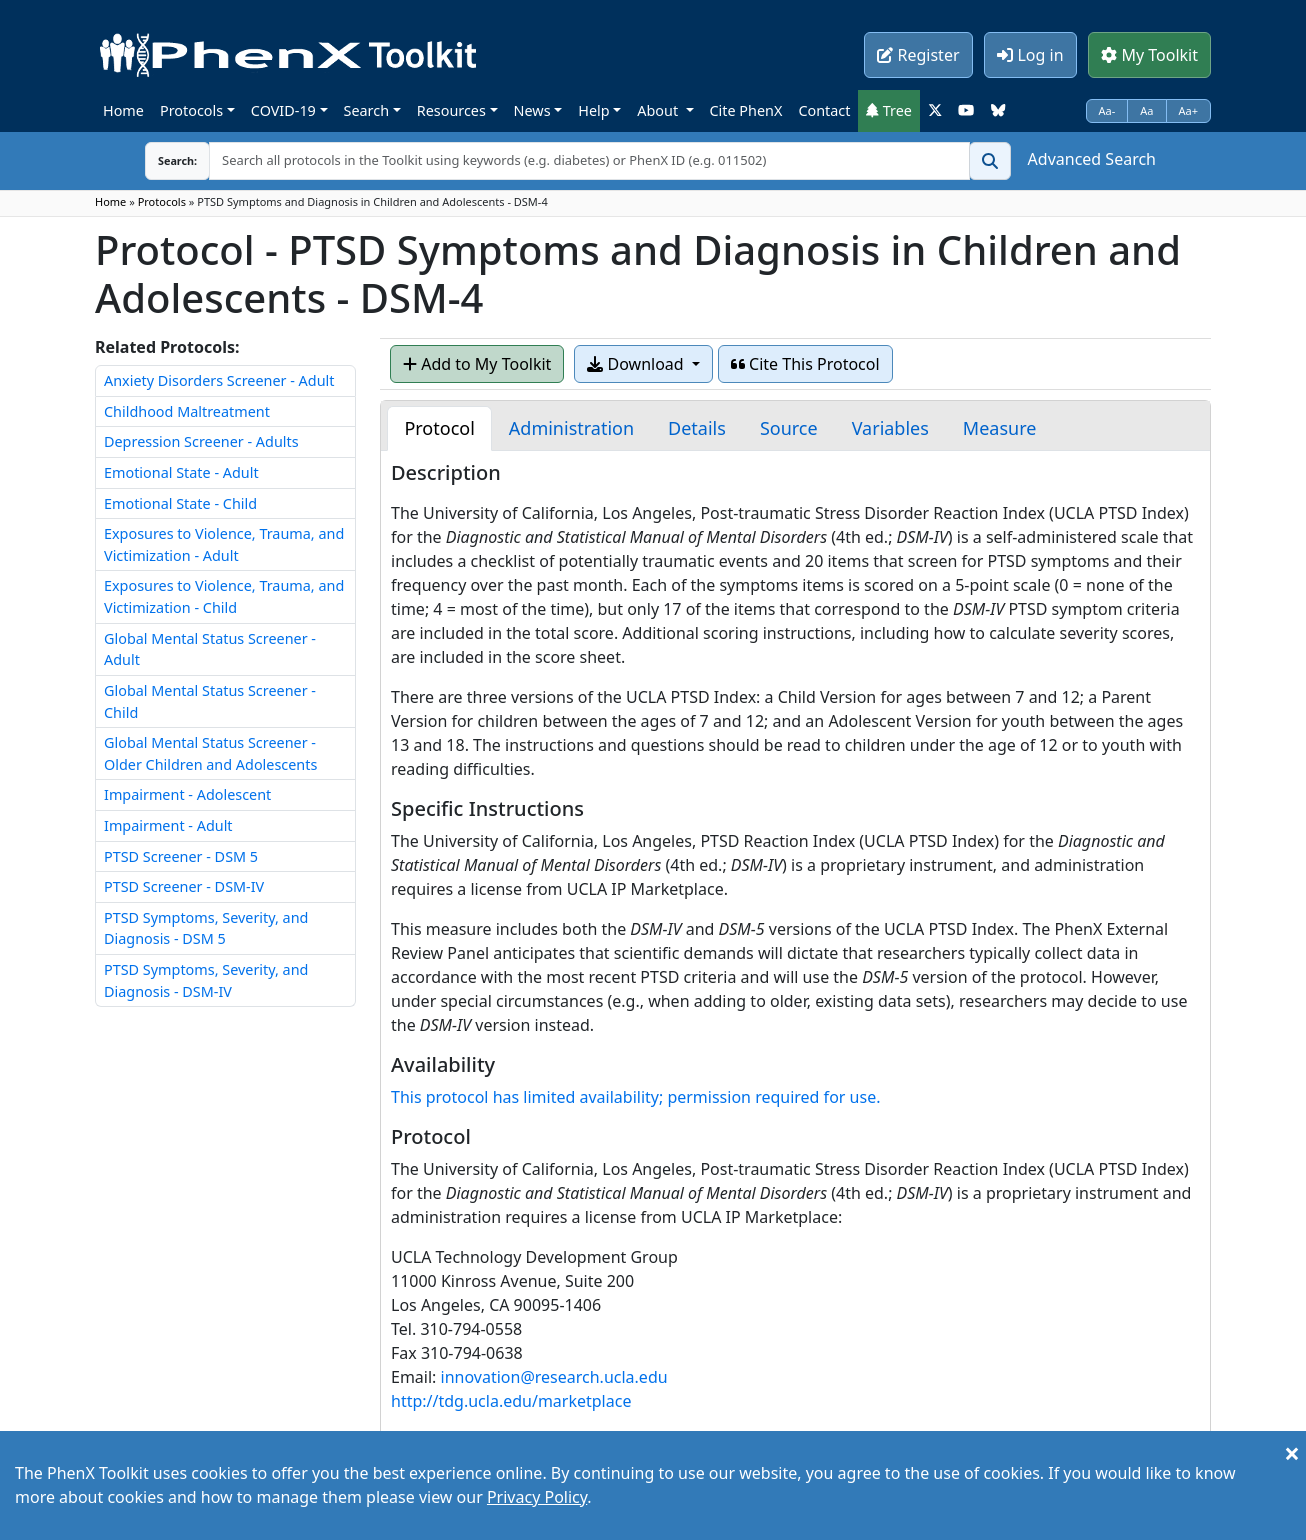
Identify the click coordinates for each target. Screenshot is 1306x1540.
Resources (451, 110)
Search (367, 110)
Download (637, 364)
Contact (824, 110)
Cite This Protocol (805, 364)
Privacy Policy (537, 1497)
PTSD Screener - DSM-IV (184, 886)
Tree (889, 110)
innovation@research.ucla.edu (554, 1377)
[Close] (1292, 1453)
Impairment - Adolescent (187, 794)
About (659, 110)
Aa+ (1189, 110)
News (532, 110)
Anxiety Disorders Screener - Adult (219, 380)
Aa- (1107, 110)
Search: (162, 160)
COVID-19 (283, 110)
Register (918, 55)
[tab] (439, 428)
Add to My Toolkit (477, 364)
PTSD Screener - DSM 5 (181, 856)
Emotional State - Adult (181, 472)
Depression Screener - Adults (201, 441)
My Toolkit (1149, 55)
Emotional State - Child (180, 503)
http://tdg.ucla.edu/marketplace (511, 1401)
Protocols (191, 110)
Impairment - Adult (168, 825)
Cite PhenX (746, 110)
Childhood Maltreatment (187, 411)
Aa (1146, 110)
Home (123, 110)
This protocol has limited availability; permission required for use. (635, 1097)
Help (593, 110)
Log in (1030, 55)
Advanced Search (1092, 159)
